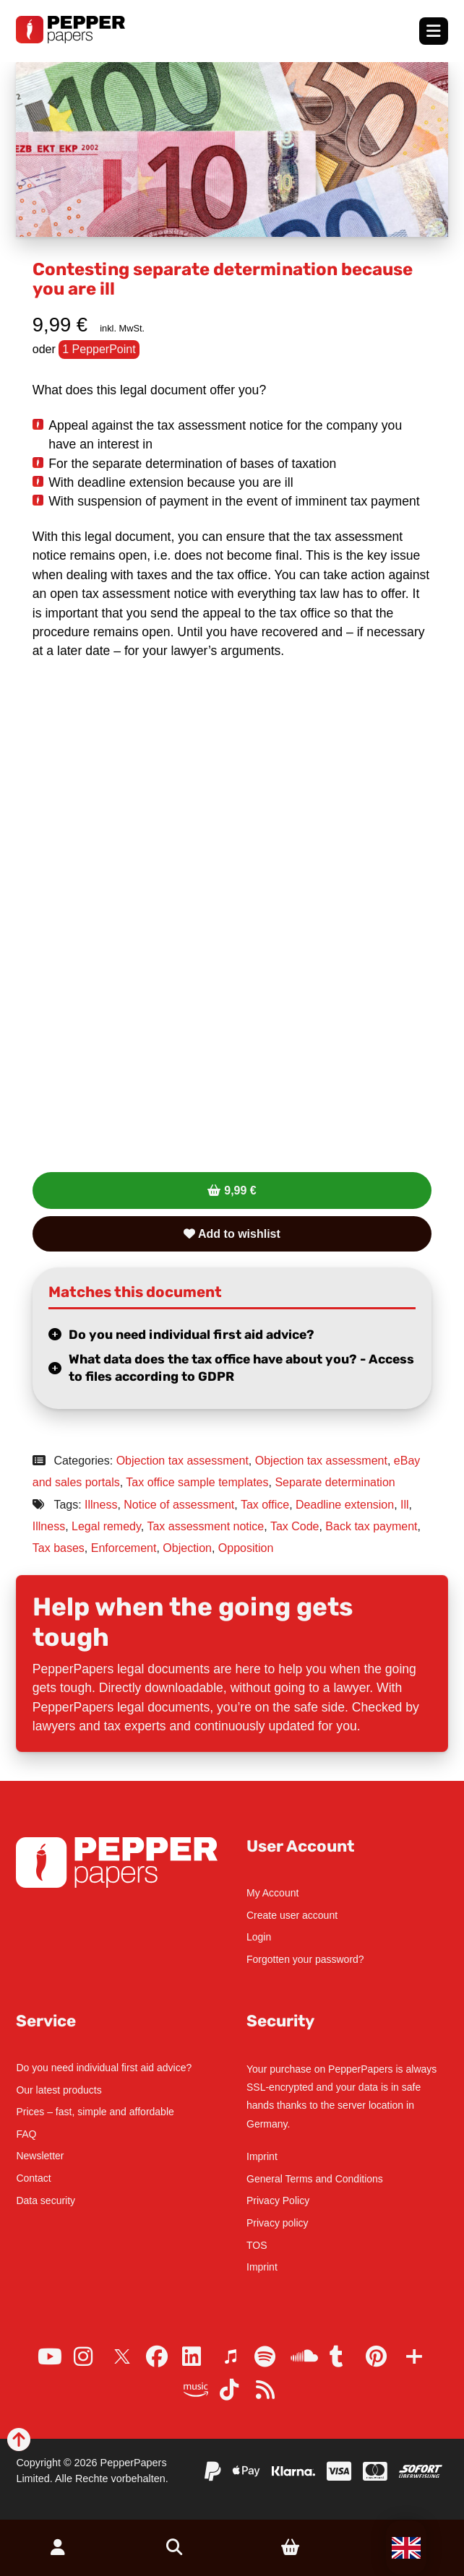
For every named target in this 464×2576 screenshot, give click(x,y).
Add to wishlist (232, 1234)
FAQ (26, 2134)
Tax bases (59, 1548)
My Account (272, 1893)
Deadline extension (345, 1505)
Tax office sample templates (197, 1482)
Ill (404, 1505)
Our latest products (58, 2090)
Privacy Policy (277, 2200)
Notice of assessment (179, 1505)
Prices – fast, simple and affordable (94, 2111)
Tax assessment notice (205, 1526)
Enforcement (124, 1548)
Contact (33, 2178)
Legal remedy (106, 1526)
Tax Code (294, 1526)
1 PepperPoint (98, 349)
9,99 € (240, 1190)
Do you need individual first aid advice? (191, 1334)
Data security (45, 2200)
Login (258, 1937)
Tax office (265, 1505)
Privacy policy (277, 2223)
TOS (256, 2245)
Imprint (262, 2156)
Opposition (246, 1548)
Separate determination (335, 1482)
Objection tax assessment (182, 1460)
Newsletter (40, 2155)
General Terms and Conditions (314, 2179)
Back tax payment (371, 1526)
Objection (187, 1548)
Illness (101, 1505)
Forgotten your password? (305, 1959)
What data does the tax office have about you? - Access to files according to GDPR (241, 1368)
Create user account (292, 1915)
